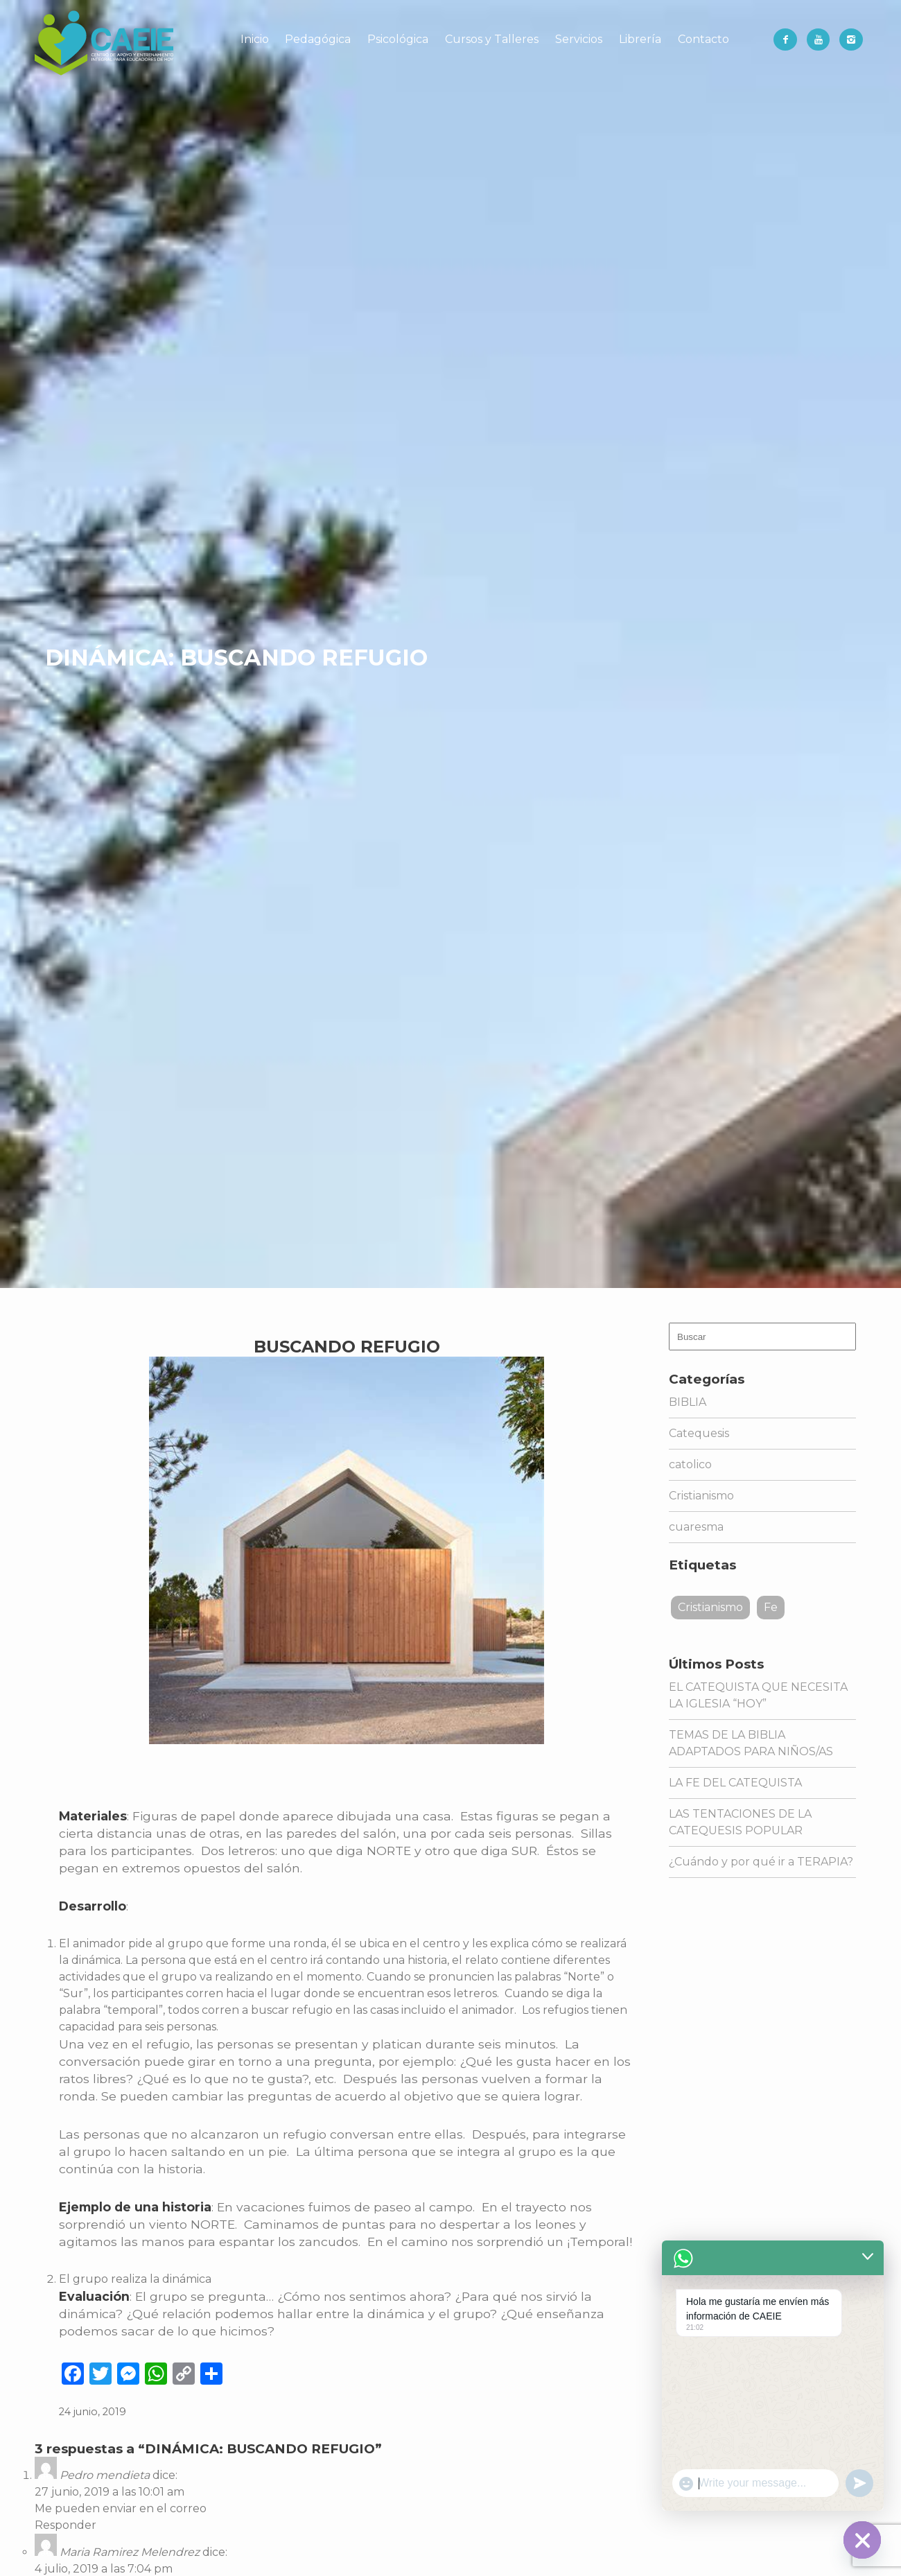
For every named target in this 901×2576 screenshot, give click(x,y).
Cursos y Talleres (492, 39)
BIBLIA (687, 1402)
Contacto (703, 39)
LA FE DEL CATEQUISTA (735, 1782)
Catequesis (699, 1433)
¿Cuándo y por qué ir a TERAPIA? (761, 1861)
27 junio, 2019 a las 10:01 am (109, 2491)
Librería (640, 39)
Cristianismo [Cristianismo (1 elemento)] (710, 1607)
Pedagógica (318, 39)
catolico (690, 1464)
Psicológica (397, 39)
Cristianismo (701, 1495)
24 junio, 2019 (92, 2411)
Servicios (578, 39)
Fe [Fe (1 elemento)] (771, 1607)
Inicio (254, 39)
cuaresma (696, 1526)
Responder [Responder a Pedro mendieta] (65, 2525)
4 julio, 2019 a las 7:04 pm (104, 2568)
